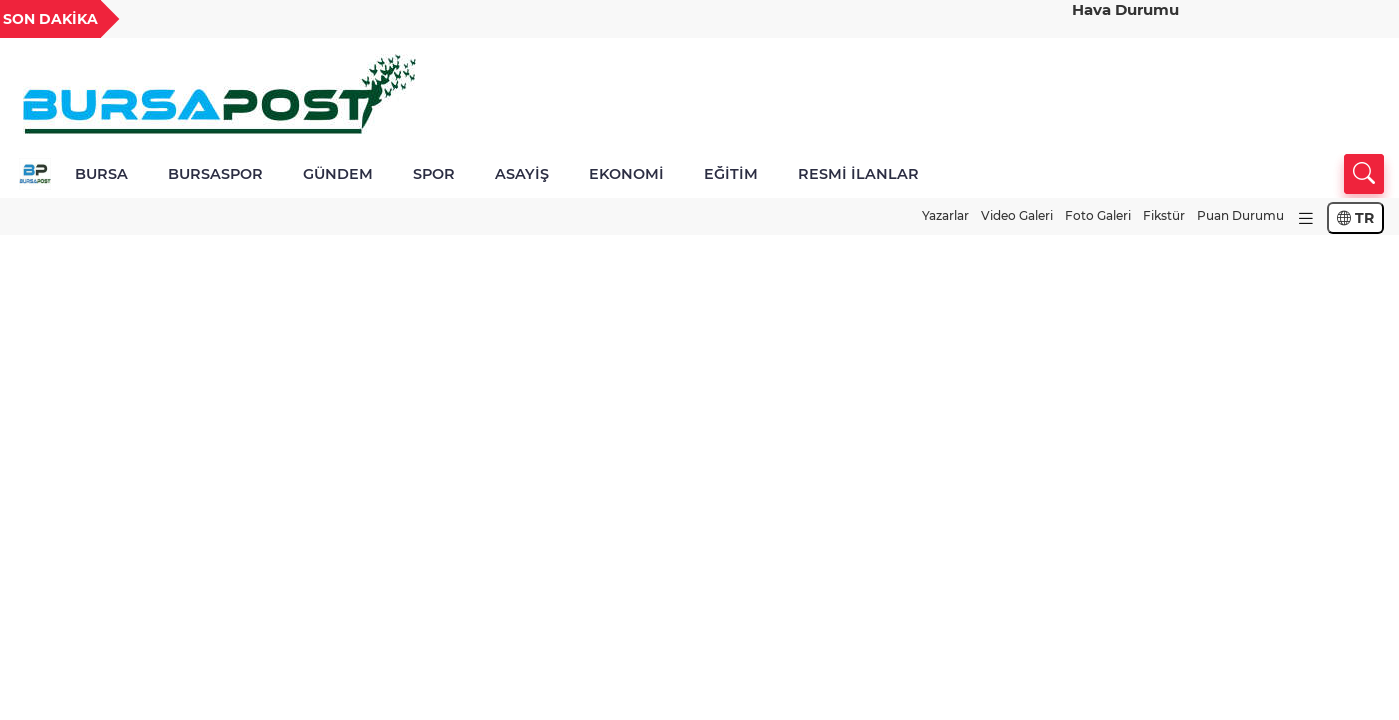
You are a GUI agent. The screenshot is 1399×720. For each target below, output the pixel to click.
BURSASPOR (215, 174)
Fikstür (1164, 215)
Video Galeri (1017, 215)
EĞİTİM (731, 174)
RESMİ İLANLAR (858, 174)
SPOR (434, 174)
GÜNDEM (338, 174)
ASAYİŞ (522, 174)
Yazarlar (945, 215)
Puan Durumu (1240, 215)
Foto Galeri (1098, 215)
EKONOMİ (626, 174)
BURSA (101, 174)
